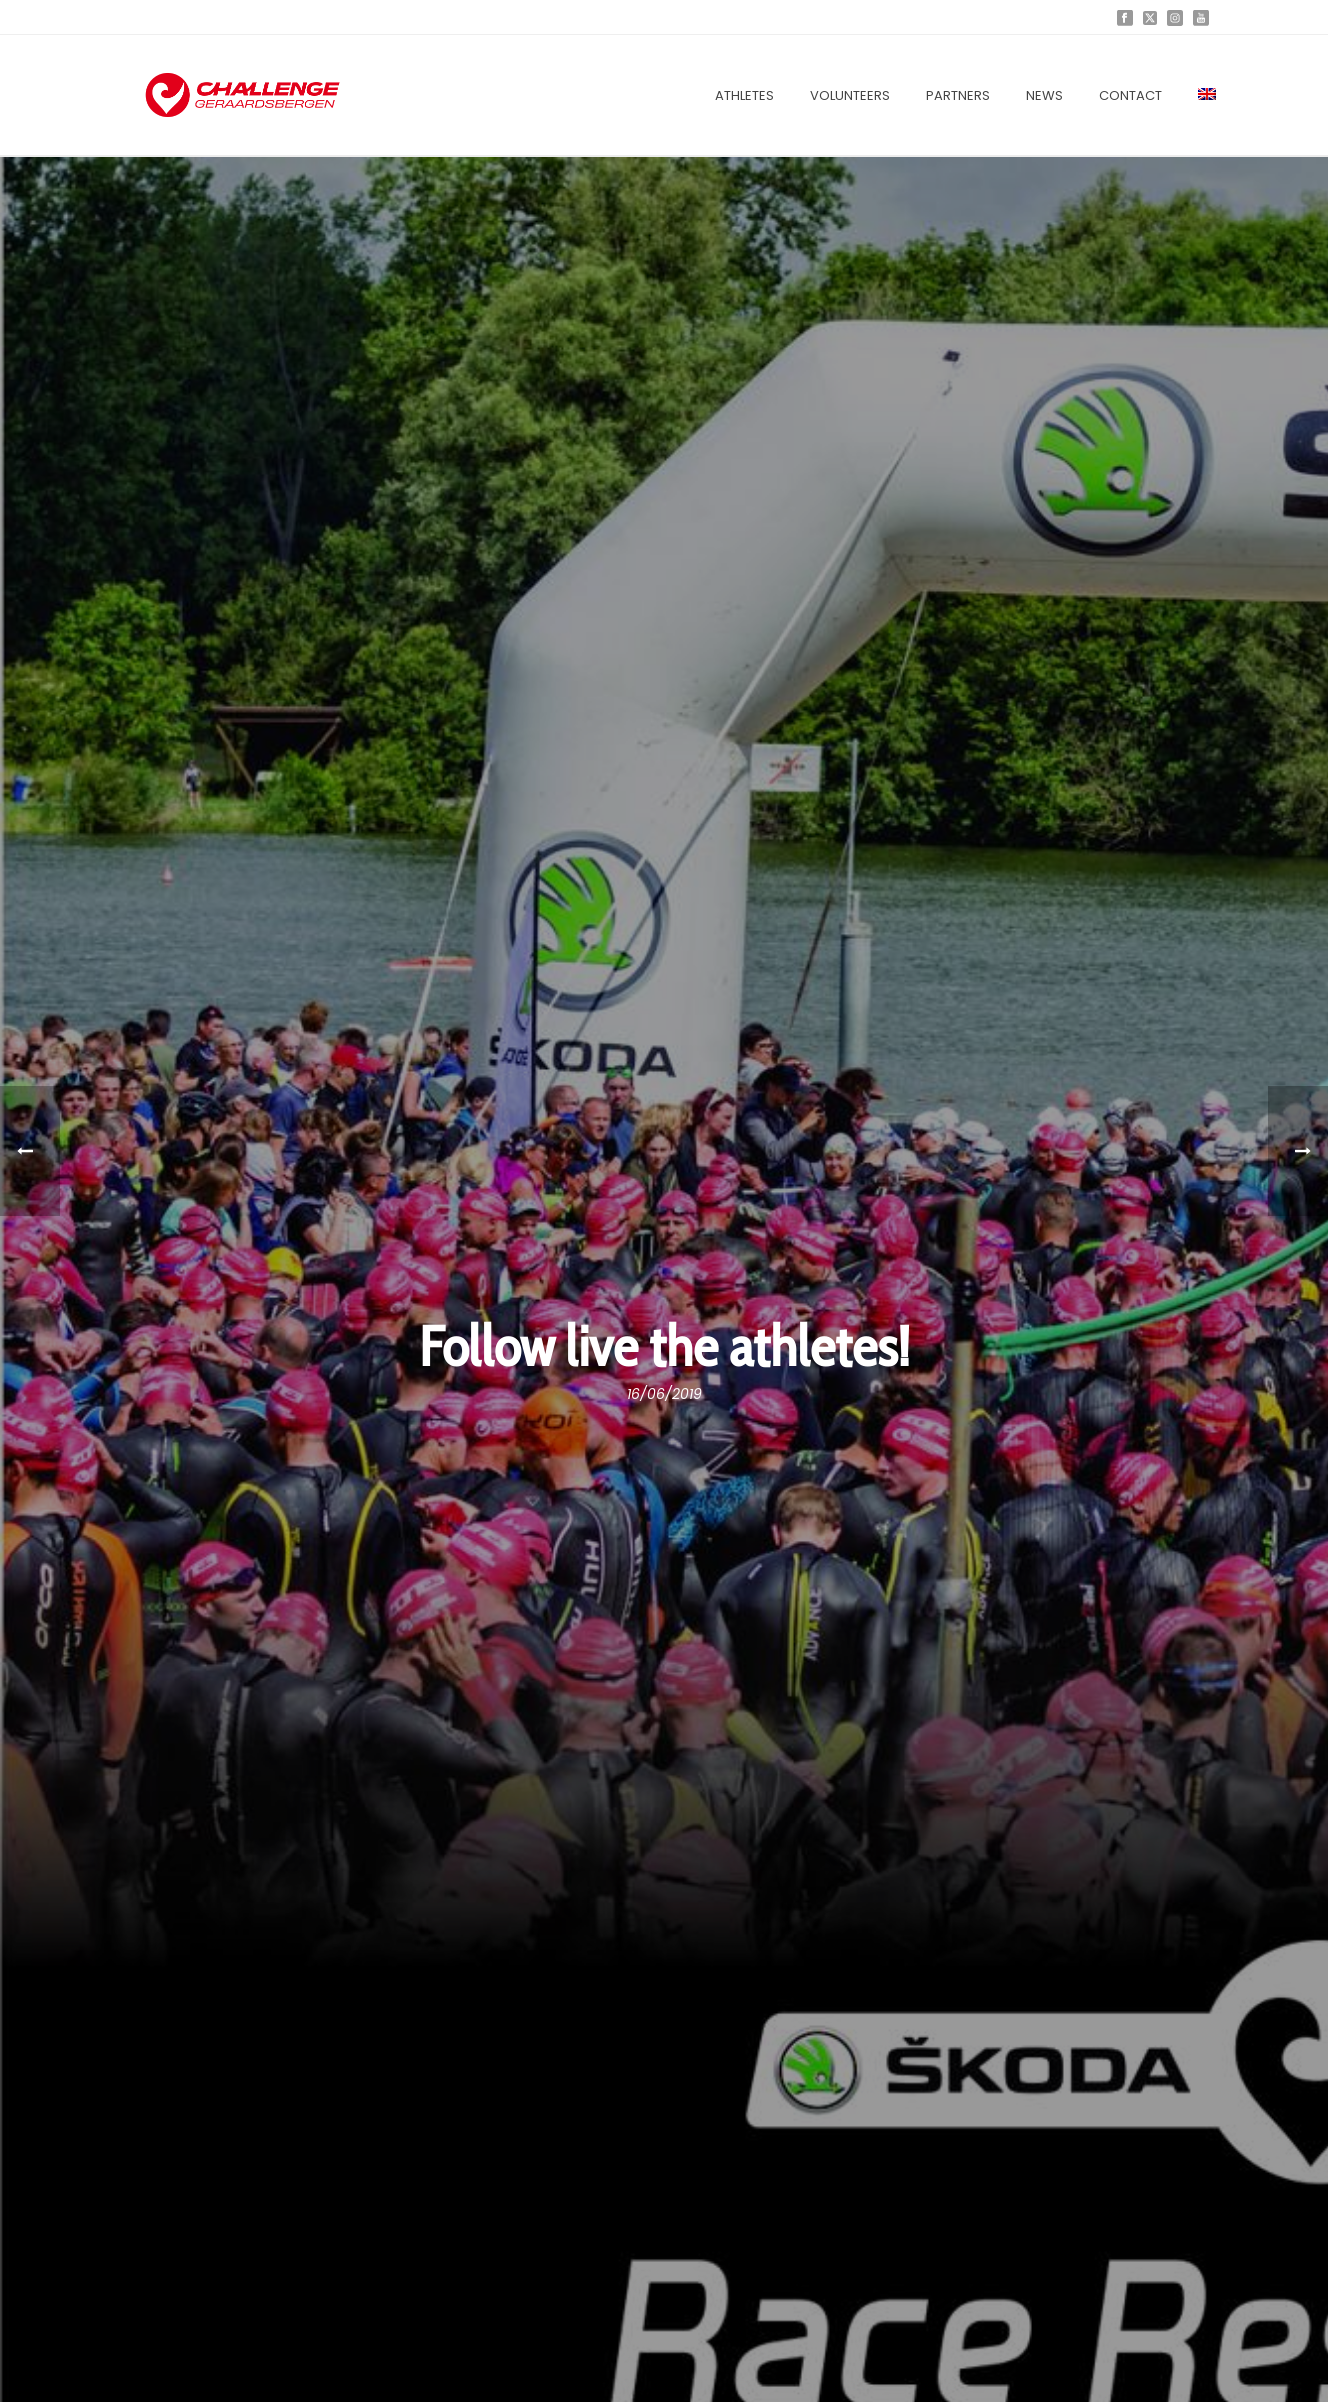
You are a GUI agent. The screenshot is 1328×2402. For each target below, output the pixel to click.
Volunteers (850, 95)
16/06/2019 (664, 1394)
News (1044, 95)
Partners (958, 95)
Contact (1130, 95)
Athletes (744, 95)
